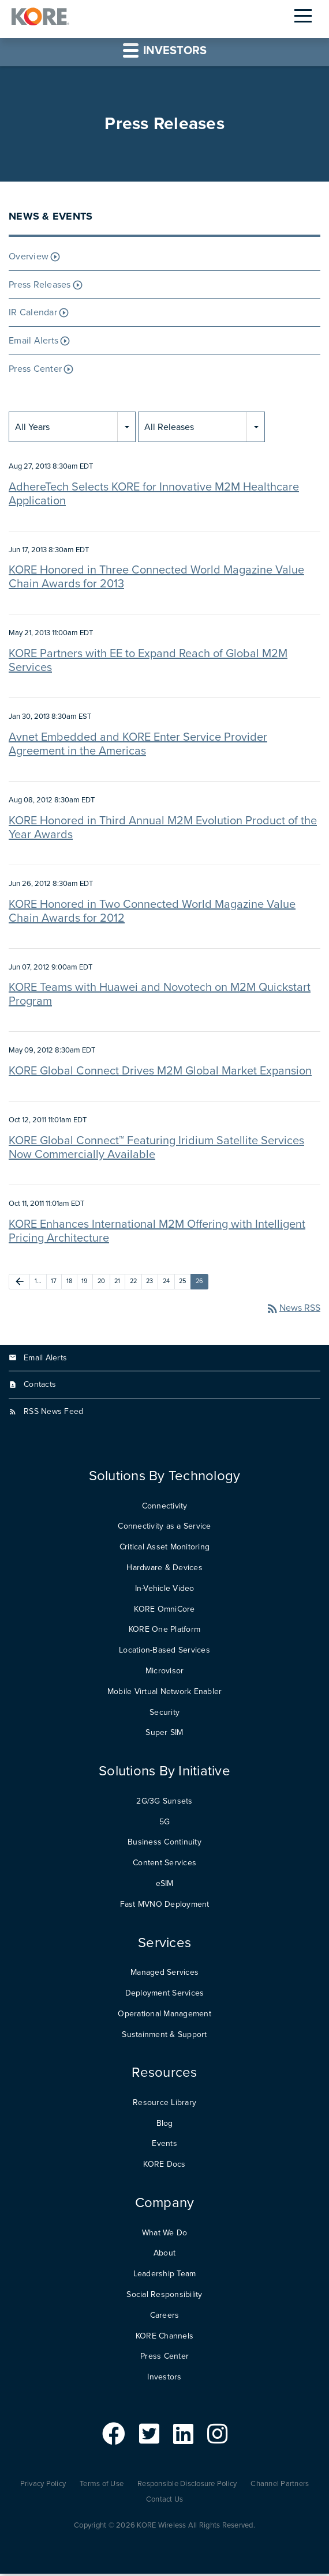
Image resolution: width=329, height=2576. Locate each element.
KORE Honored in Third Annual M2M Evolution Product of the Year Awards (163, 829)
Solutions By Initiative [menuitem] (164, 1773)
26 (200, 1283)
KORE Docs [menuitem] (164, 2166)
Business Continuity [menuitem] (164, 1844)
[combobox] (72, 428)
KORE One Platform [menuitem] (164, 1631)
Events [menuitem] (164, 2146)
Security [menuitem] (164, 1714)
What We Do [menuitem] (165, 2234)
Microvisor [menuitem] (164, 1672)
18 (69, 1283)
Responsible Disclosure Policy (187, 2485)
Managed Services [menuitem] (164, 1974)
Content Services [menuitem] (164, 1865)
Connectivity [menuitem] (165, 1508)
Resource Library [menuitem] (164, 2104)
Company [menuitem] (165, 2204)
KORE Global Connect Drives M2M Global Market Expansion (160, 1073)
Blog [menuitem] (164, 2125)
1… (38, 1283)
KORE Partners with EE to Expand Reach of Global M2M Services (148, 663)
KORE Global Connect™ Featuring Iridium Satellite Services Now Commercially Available (156, 1149)
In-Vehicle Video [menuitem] (165, 1590)
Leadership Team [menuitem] (164, 2276)
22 (133, 1283)
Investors (165, 52)
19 (84, 1283)
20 (102, 1283)
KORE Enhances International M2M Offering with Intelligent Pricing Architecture (157, 1233)
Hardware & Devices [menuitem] (164, 1569)
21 (117, 1283)
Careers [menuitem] (165, 2317)
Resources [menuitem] (164, 2074)
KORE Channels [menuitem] (164, 2338)
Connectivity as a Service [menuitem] (164, 1528)
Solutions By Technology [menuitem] (165, 1477)
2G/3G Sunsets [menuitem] (164, 1803)
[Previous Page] (19, 1283)
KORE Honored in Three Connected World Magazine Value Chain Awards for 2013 (156, 579)
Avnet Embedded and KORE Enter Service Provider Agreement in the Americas (138, 746)
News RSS (293, 1310)
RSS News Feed (53, 1414)
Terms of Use (102, 2485)
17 (54, 1283)
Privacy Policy (43, 2485)
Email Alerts (33, 343)
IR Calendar (33, 314)
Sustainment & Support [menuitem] (164, 2036)
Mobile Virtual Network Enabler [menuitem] (164, 1693)
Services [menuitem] (164, 1944)
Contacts (40, 1386)
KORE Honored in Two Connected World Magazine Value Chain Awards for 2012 (152, 913)
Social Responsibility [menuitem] (164, 2296)
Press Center (35, 370)
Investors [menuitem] (164, 2379)
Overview (28, 258)
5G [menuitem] (164, 1823)
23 (150, 1283)
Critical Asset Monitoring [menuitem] (164, 1549)
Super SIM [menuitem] (164, 1735)
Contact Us (165, 2501)
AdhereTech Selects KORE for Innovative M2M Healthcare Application (154, 496)
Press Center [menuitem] (164, 2358)
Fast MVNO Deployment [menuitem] (165, 1906)
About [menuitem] (164, 2255)
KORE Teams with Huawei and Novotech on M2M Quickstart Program (160, 996)
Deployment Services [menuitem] (164, 1995)
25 (182, 1283)
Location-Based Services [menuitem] (164, 1652)
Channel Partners (280, 2485)
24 (166, 1283)
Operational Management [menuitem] (164, 2015)
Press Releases (40, 286)
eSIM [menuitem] (165, 1885)
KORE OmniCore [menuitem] (164, 1611)
